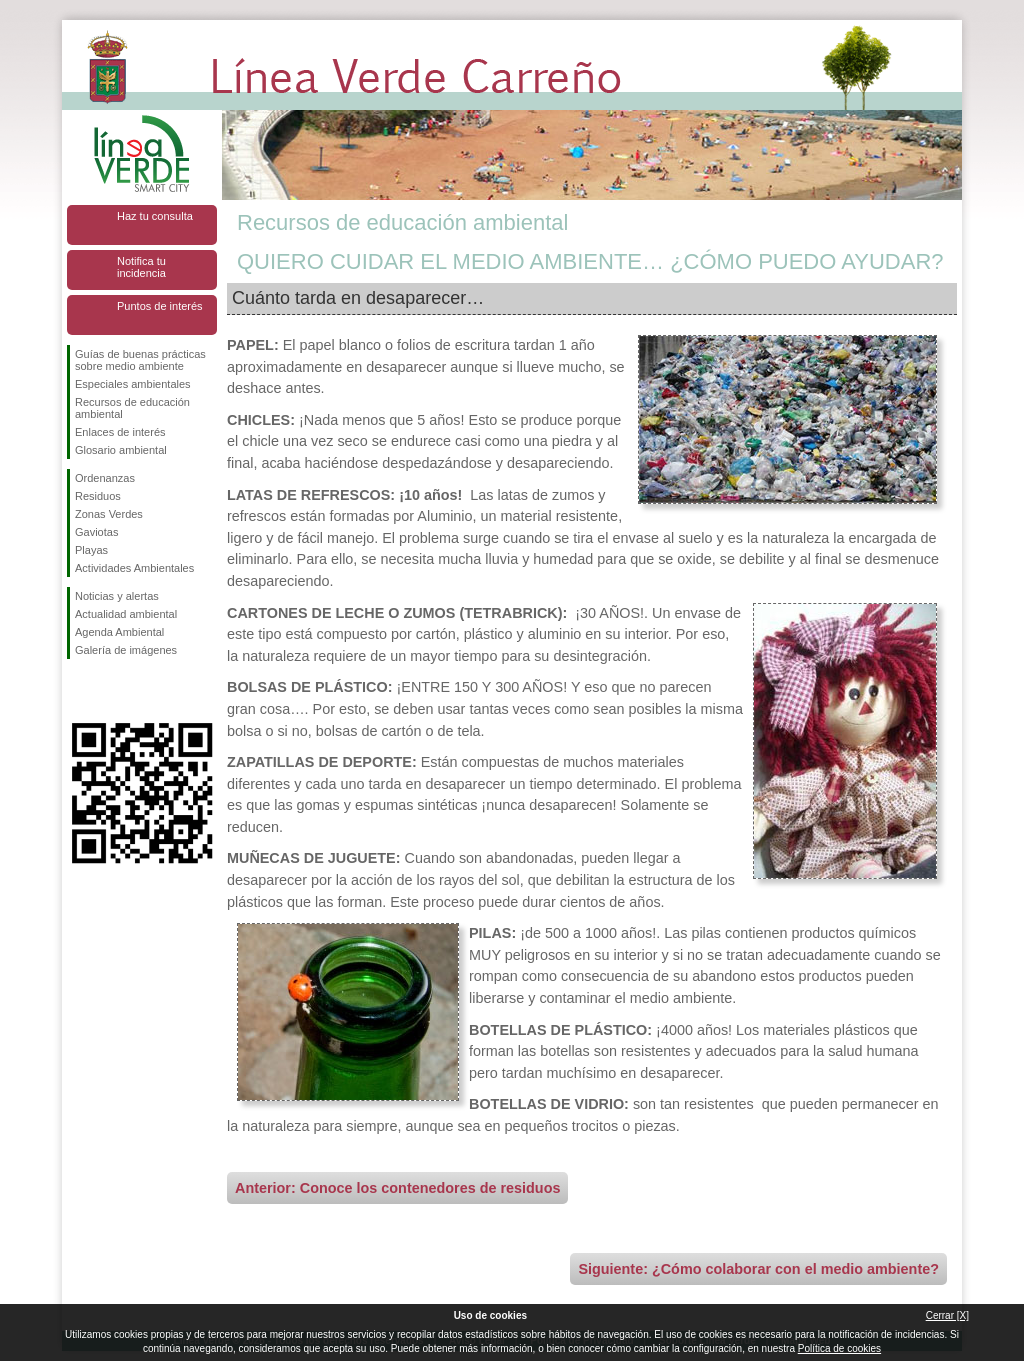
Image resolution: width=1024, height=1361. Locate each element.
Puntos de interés (160, 306)
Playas (91, 550)
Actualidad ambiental (126, 614)
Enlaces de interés (120, 432)
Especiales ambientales (133, 384)
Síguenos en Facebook (79, 691)
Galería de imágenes (126, 650)
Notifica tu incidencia (141, 267)
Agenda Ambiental (119, 632)
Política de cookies (839, 1348)
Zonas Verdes (109, 514)
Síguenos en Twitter (112, 691)
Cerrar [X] (947, 1315)
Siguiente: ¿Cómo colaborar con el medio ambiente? (758, 1269)
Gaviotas (96, 532)
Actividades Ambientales (134, 568)
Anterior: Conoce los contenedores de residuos (397, 1188)
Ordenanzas (105, 478)
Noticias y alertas (117, 596)
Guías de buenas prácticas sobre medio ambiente (140, 360)
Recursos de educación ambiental (132, 408)
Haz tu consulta (155, 216)
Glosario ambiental (121, 450)
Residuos (98, 496)
